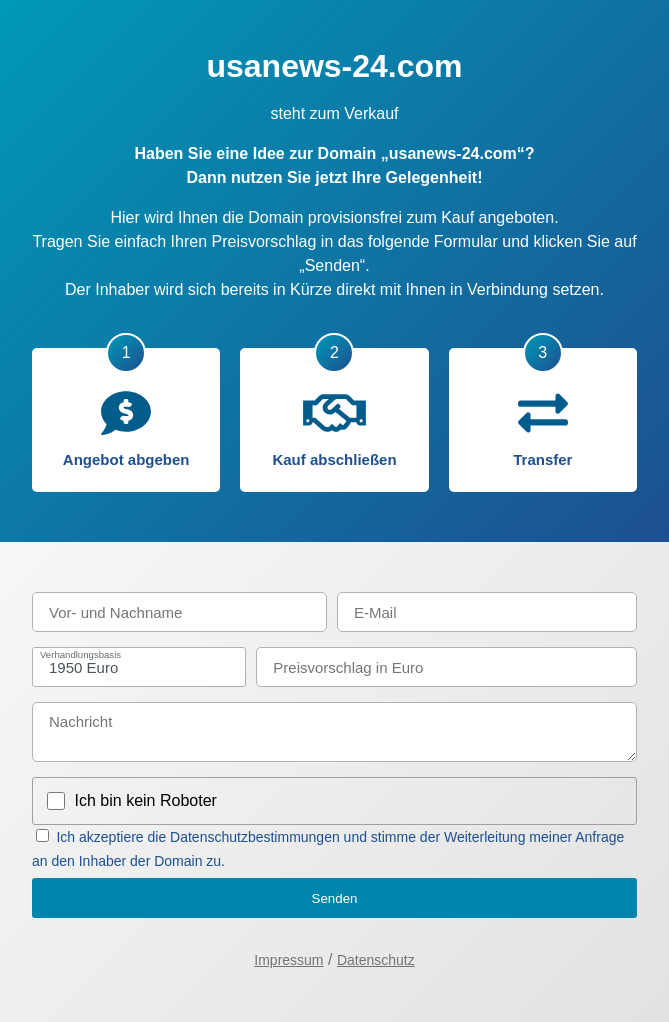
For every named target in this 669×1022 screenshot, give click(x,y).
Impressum (288, 960)
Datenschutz (376, 960)
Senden (335, 898)
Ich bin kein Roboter (146, 800)
